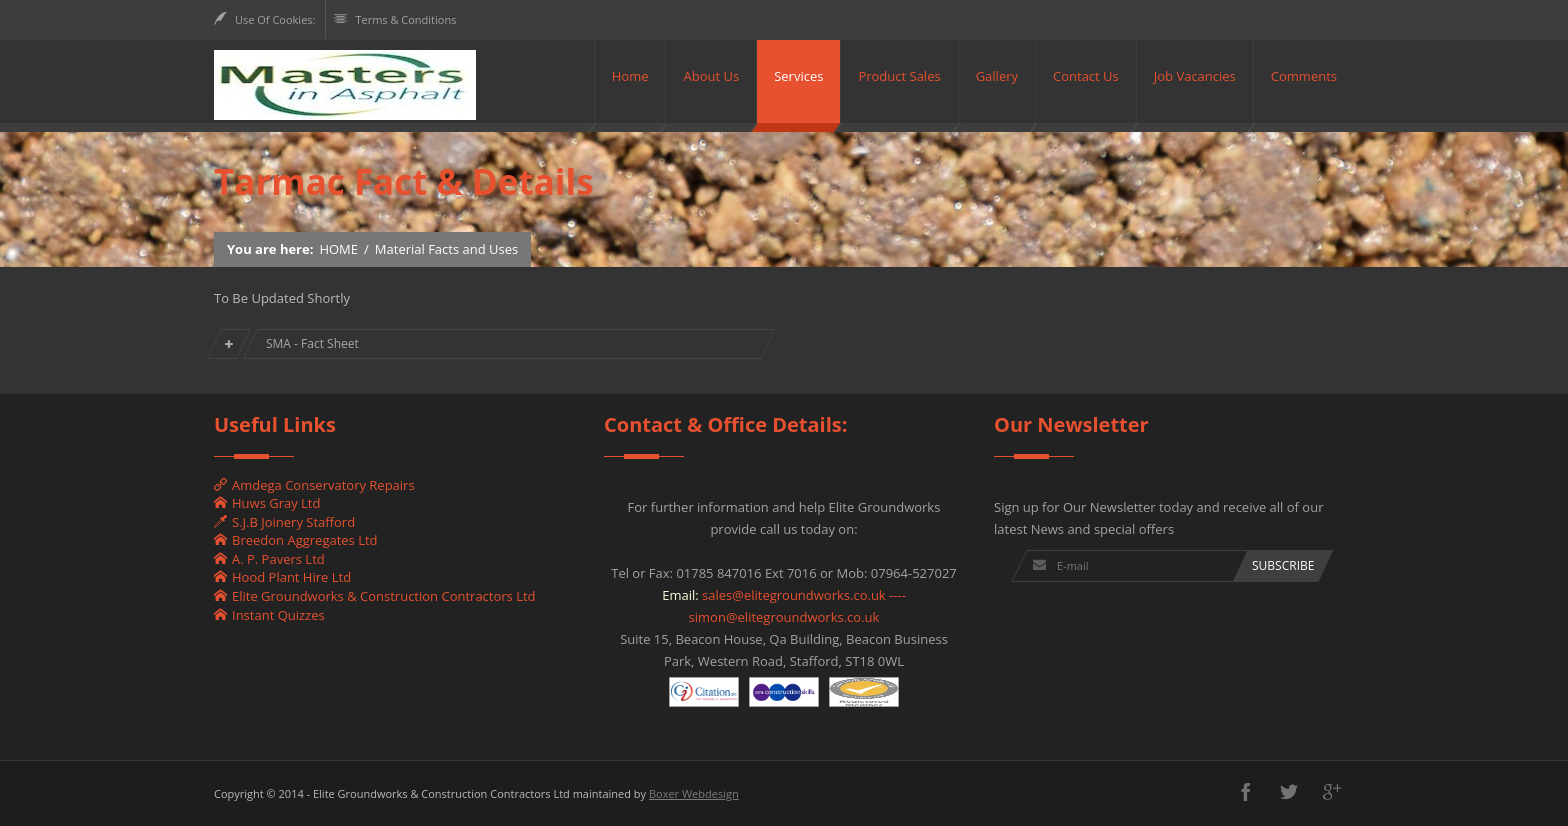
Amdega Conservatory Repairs (314, 485)
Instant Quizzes (269, 615)
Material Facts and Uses (446, 249)
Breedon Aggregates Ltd (296, 540)
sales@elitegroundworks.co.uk (794, 595)
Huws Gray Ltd (267, 503)
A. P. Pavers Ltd (269, 559)
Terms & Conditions (396, 19)
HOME (338, 249)
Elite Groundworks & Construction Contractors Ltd (375, 596)
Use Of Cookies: (264, 19)
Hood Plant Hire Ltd (282, 577)
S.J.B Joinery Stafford (284, 522)
